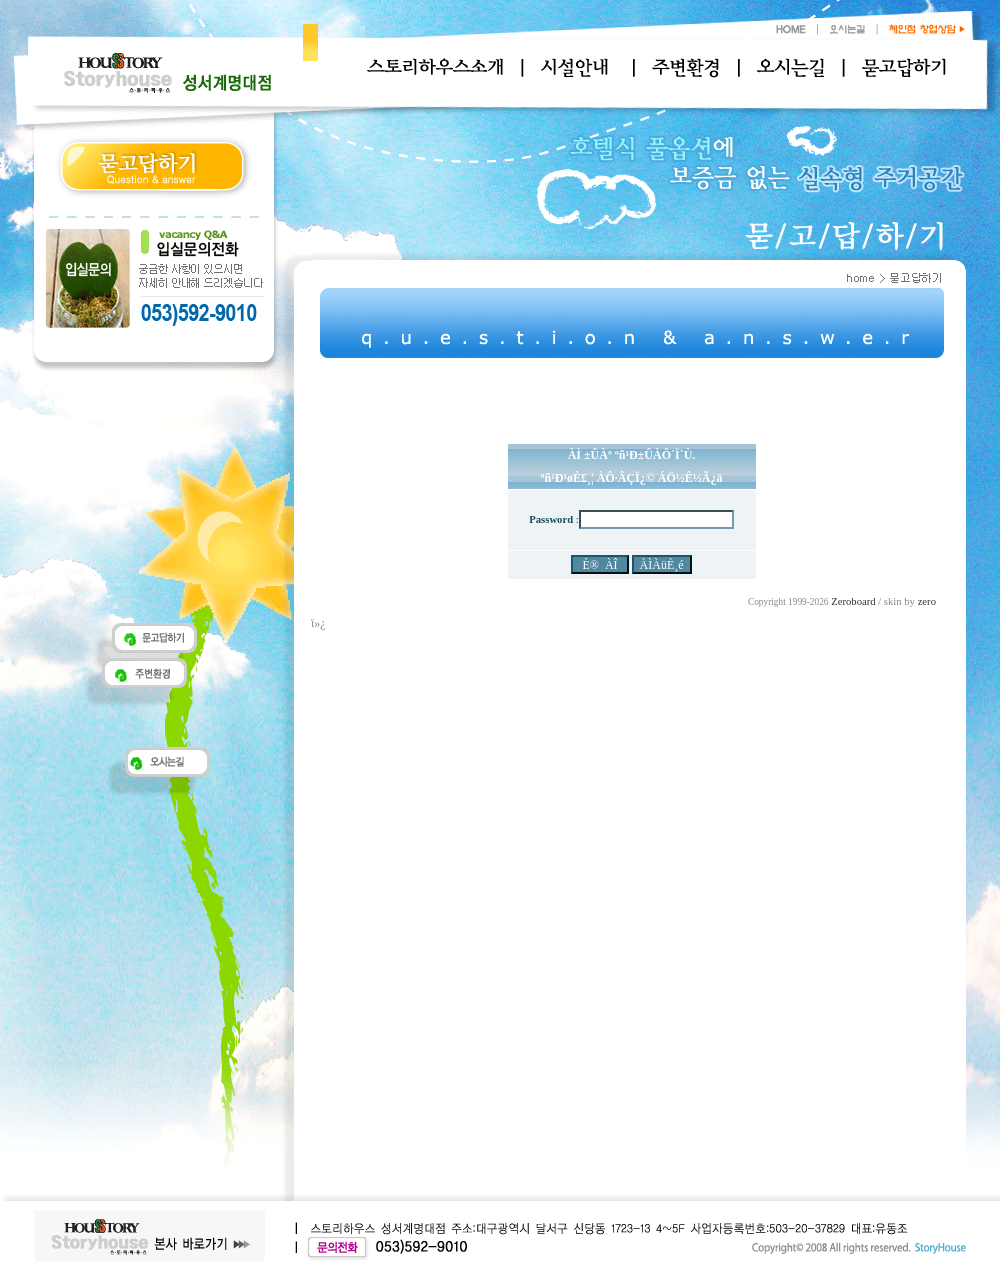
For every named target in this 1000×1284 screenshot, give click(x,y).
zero (927, 601)
